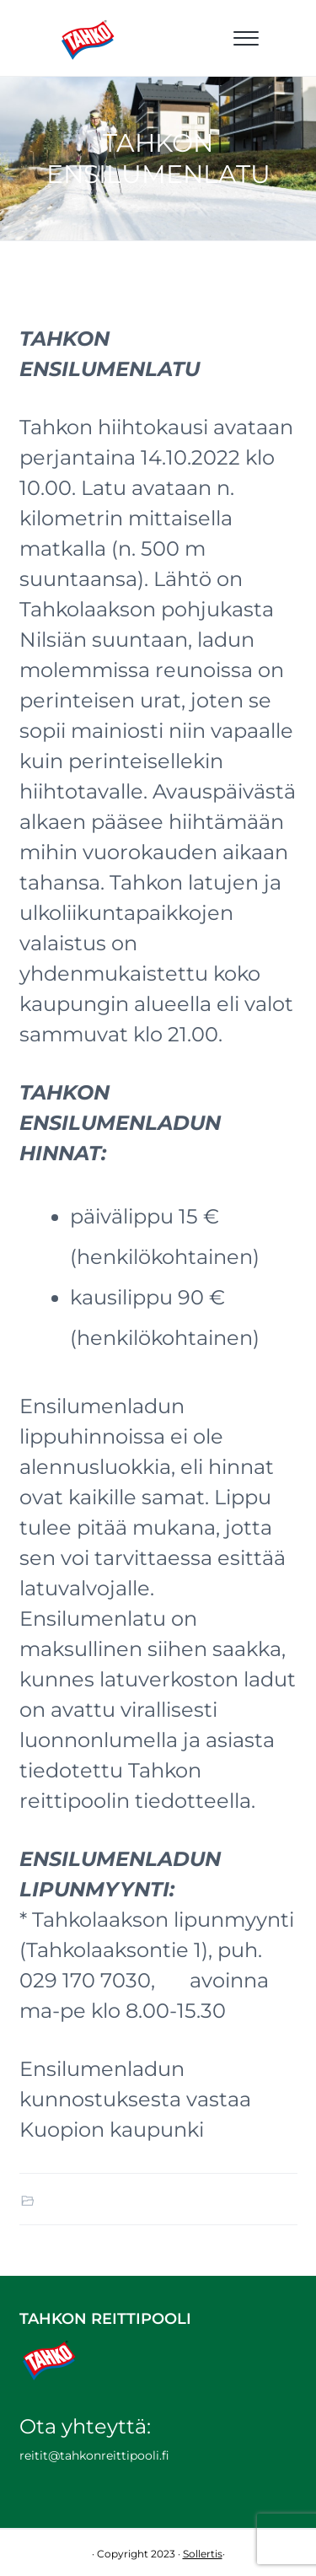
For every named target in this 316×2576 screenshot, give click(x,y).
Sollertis (202, 2553)
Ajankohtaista (78, 2200)
